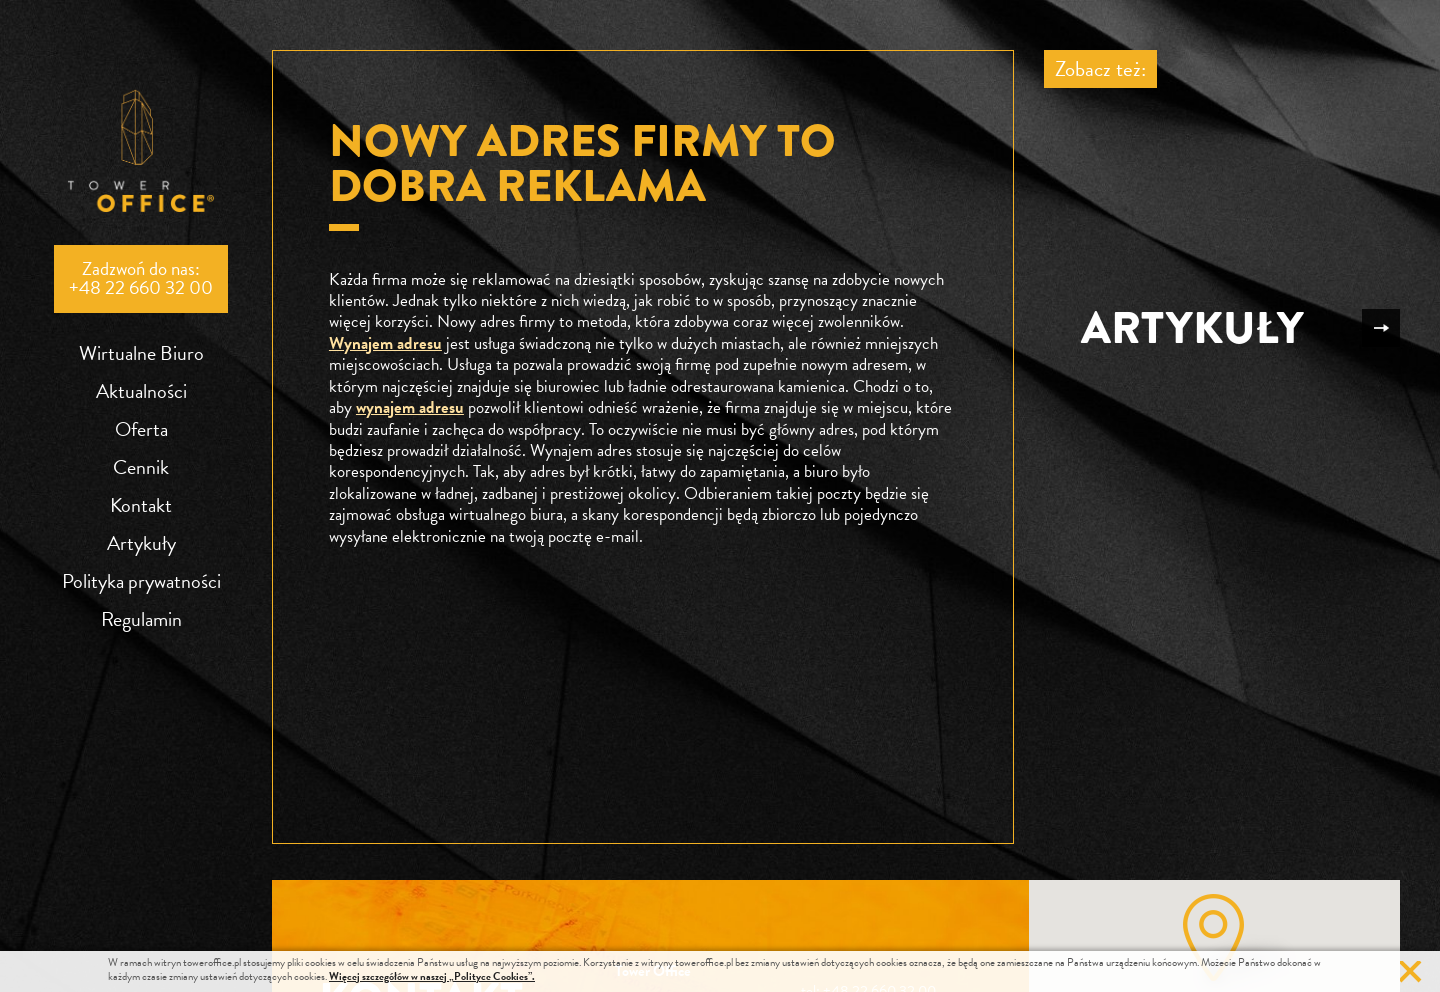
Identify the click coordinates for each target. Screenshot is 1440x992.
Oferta (141, 429)
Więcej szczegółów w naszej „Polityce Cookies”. (432, 976)
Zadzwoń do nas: (141, 278)
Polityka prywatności (141, 581)
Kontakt (141, 505)
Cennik (141, 467)
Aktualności (141, 391)
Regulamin (141, 619)
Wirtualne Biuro (141, 353)
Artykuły (141, 543)
